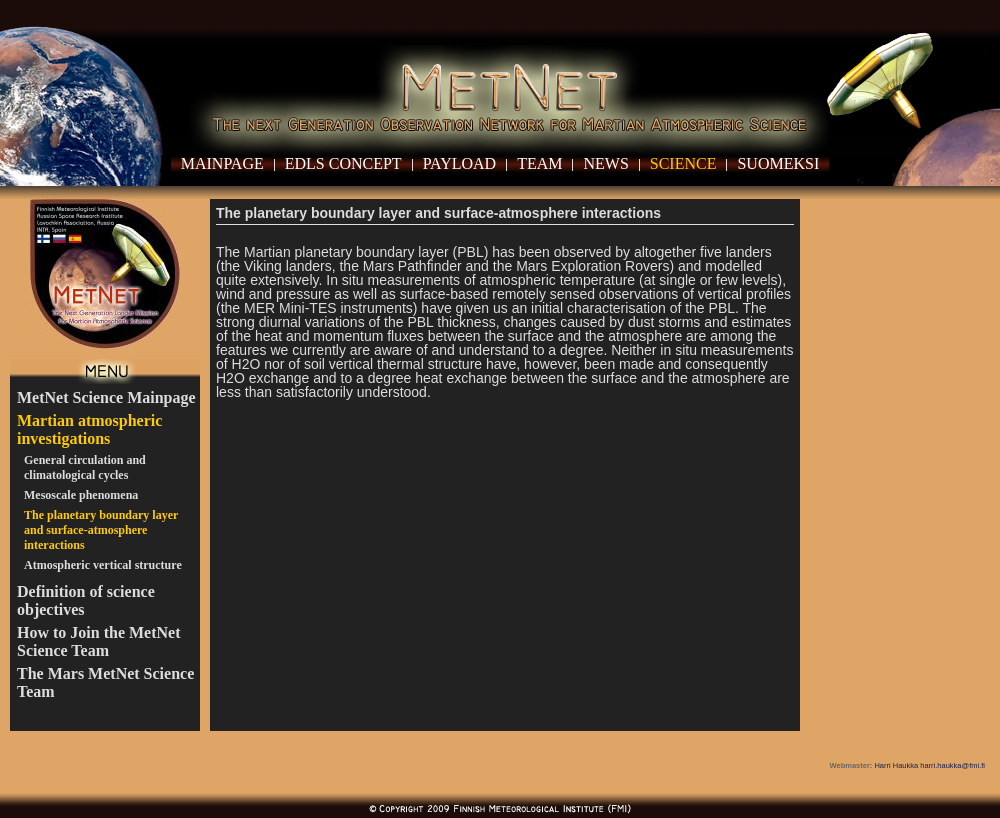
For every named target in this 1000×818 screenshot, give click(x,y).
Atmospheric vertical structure (103, 565)
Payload (460, 163)
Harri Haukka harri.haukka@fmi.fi (929, 765)
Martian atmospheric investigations (89, 429)
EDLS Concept (343, 163)
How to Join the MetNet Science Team (99, 641)
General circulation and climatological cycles (85, 467)
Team (539, 163)
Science (683, 163)
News (605, 163)
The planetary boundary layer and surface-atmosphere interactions (101, 530)
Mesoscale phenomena (81, 495)
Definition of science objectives (86, 600)
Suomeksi (778, 163)
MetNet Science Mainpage (106, 397)
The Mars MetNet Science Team (105, 682)
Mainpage (222, 163)
